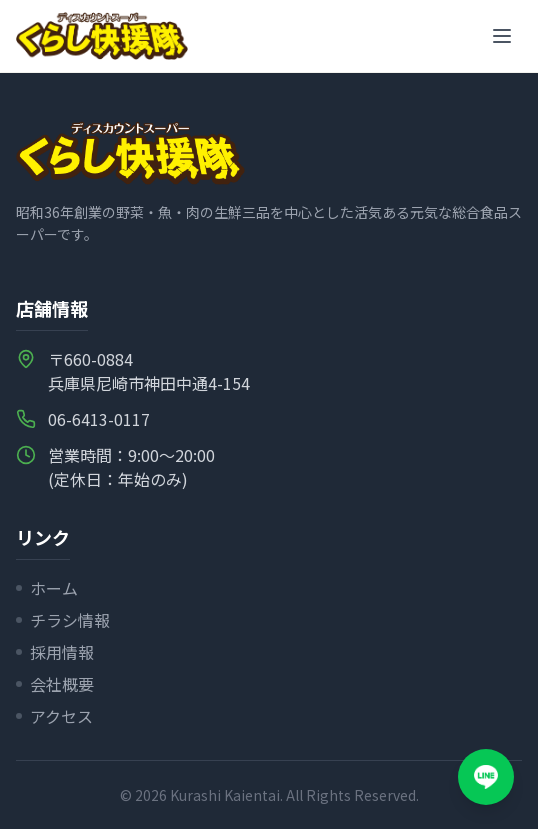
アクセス (54, 716)
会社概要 (55, 684)
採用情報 (55, 652)
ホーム (47, 588)
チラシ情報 (63, 620)
